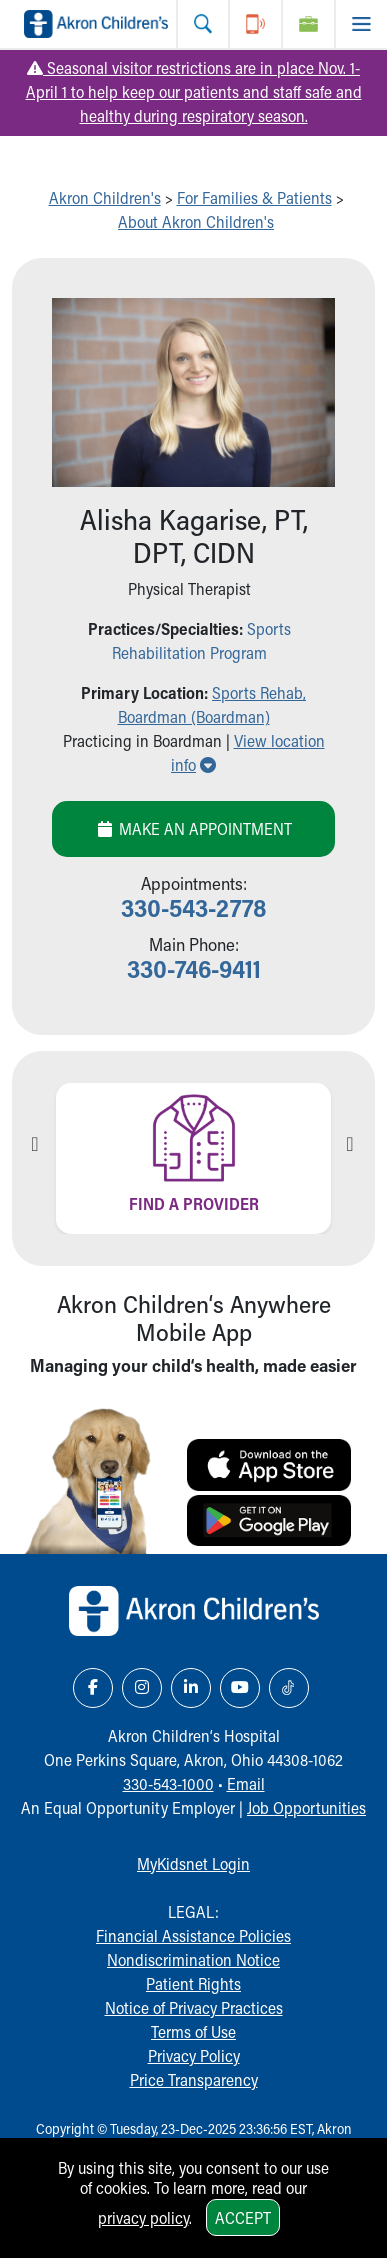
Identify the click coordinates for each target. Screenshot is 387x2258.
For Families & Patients (254, 197)
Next (350, 1144)
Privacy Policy (194, 2055)
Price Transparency (194, 2079)
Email (246, 1783)
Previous (35, 1144)
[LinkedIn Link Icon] (191, 1688)
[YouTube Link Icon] (240, 1688)
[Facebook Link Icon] (93, 1688)
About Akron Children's (196, 221)
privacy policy (143, 2217)
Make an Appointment (193, 828)
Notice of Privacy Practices (194, 2007)
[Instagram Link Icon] (142, 1688)
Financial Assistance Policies (193, 1935)
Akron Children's (105, 197)
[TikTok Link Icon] (289, 1688)
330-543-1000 (168, 1783)
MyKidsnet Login (193, 1863)
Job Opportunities (306, 1807)
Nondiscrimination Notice (193, 1959)
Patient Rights (193, 1983)
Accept (243, 2217)
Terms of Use (193, 2031)
